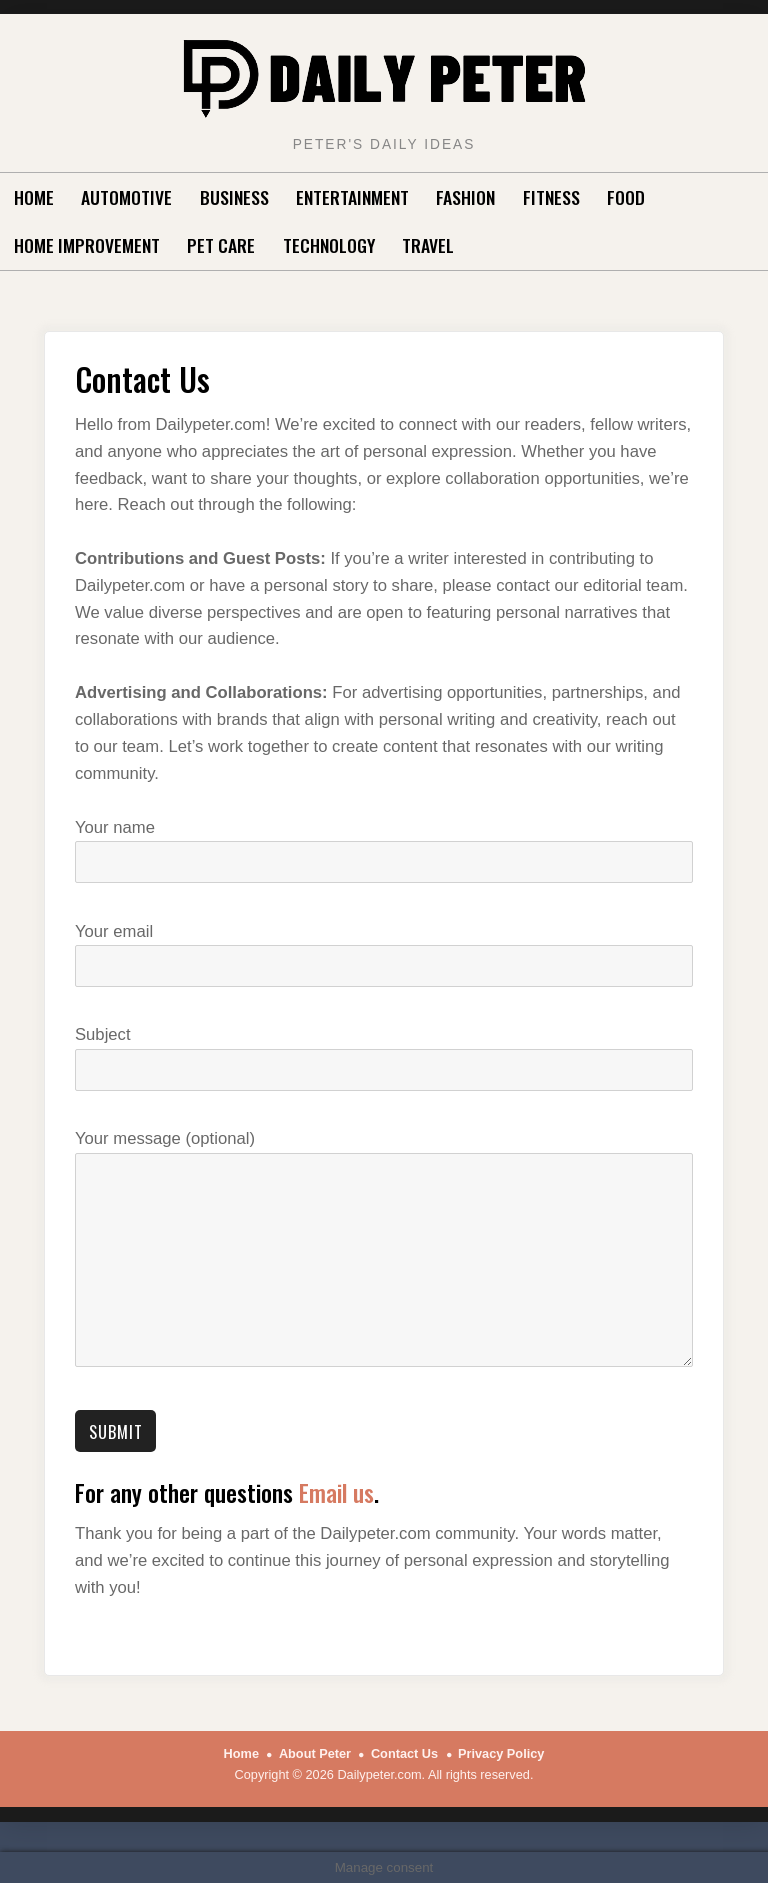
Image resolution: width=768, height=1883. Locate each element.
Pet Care (221, 245)
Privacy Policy (501, 1753)
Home (34, 197)
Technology (329, 245)
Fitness (551, 197)
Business (234, 197)
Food (626, 197)
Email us (336, 1492)
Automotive (126, 197)
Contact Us (404, 1753)
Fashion (465, 197)
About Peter (315, 1753)
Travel (428, 245)
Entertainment (352, 197)
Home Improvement (87, 245)
